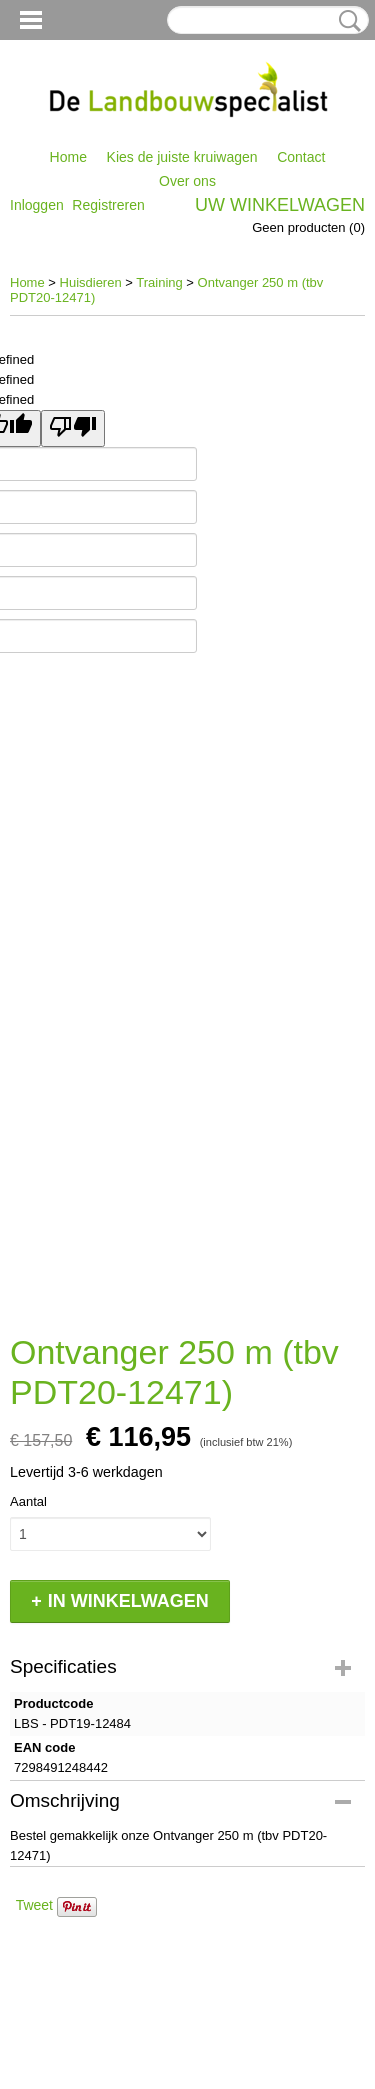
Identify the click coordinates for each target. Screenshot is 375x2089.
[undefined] (73, 428)
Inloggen (37, 205)
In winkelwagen (128, 1601)
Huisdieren (91, 282)
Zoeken (346, 21)
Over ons (187, 181)
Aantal (28, 1501)
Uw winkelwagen (280, 205)
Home (68, 157)
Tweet (34, 1905)
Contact (301, 157)
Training (159, 282)
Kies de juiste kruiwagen (182, 157)
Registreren (108, 205)
